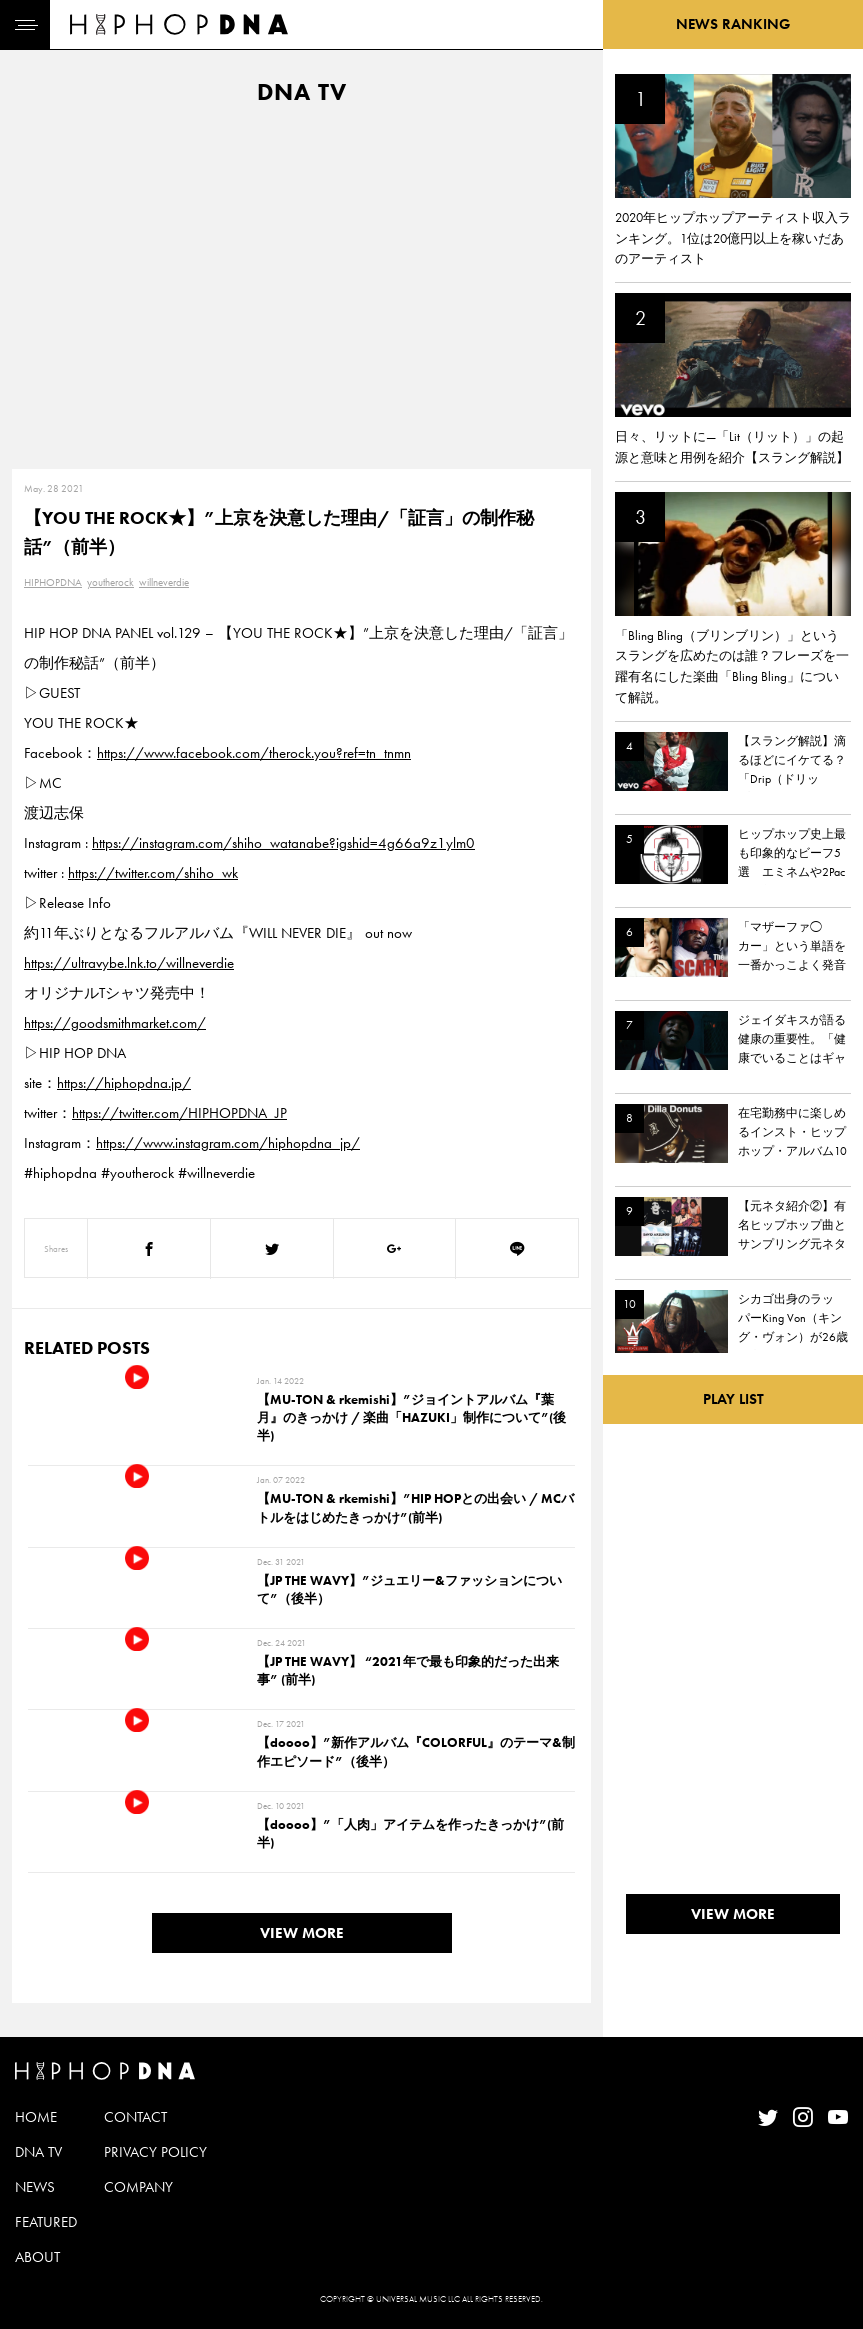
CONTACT (135, 2117)
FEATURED (46, 2222)
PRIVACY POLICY (155, 2152)
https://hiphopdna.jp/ (124, 1083)
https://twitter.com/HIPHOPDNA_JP (179, 1113)
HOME (36, 2117)
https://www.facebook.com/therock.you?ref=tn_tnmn (254, 753)
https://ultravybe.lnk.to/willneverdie (129, 963)
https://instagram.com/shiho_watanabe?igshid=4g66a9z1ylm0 (283, 843)
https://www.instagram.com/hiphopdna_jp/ (228, 1143)
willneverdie (164, 582)
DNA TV (38, 2152)
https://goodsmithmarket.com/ (115, 1023)
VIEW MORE (302, 1933)
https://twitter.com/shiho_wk (153, 873)
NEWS (35, 2187)
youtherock (110, 582)
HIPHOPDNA (53, 582)
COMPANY (138, 2187)
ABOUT (37, 2257)
